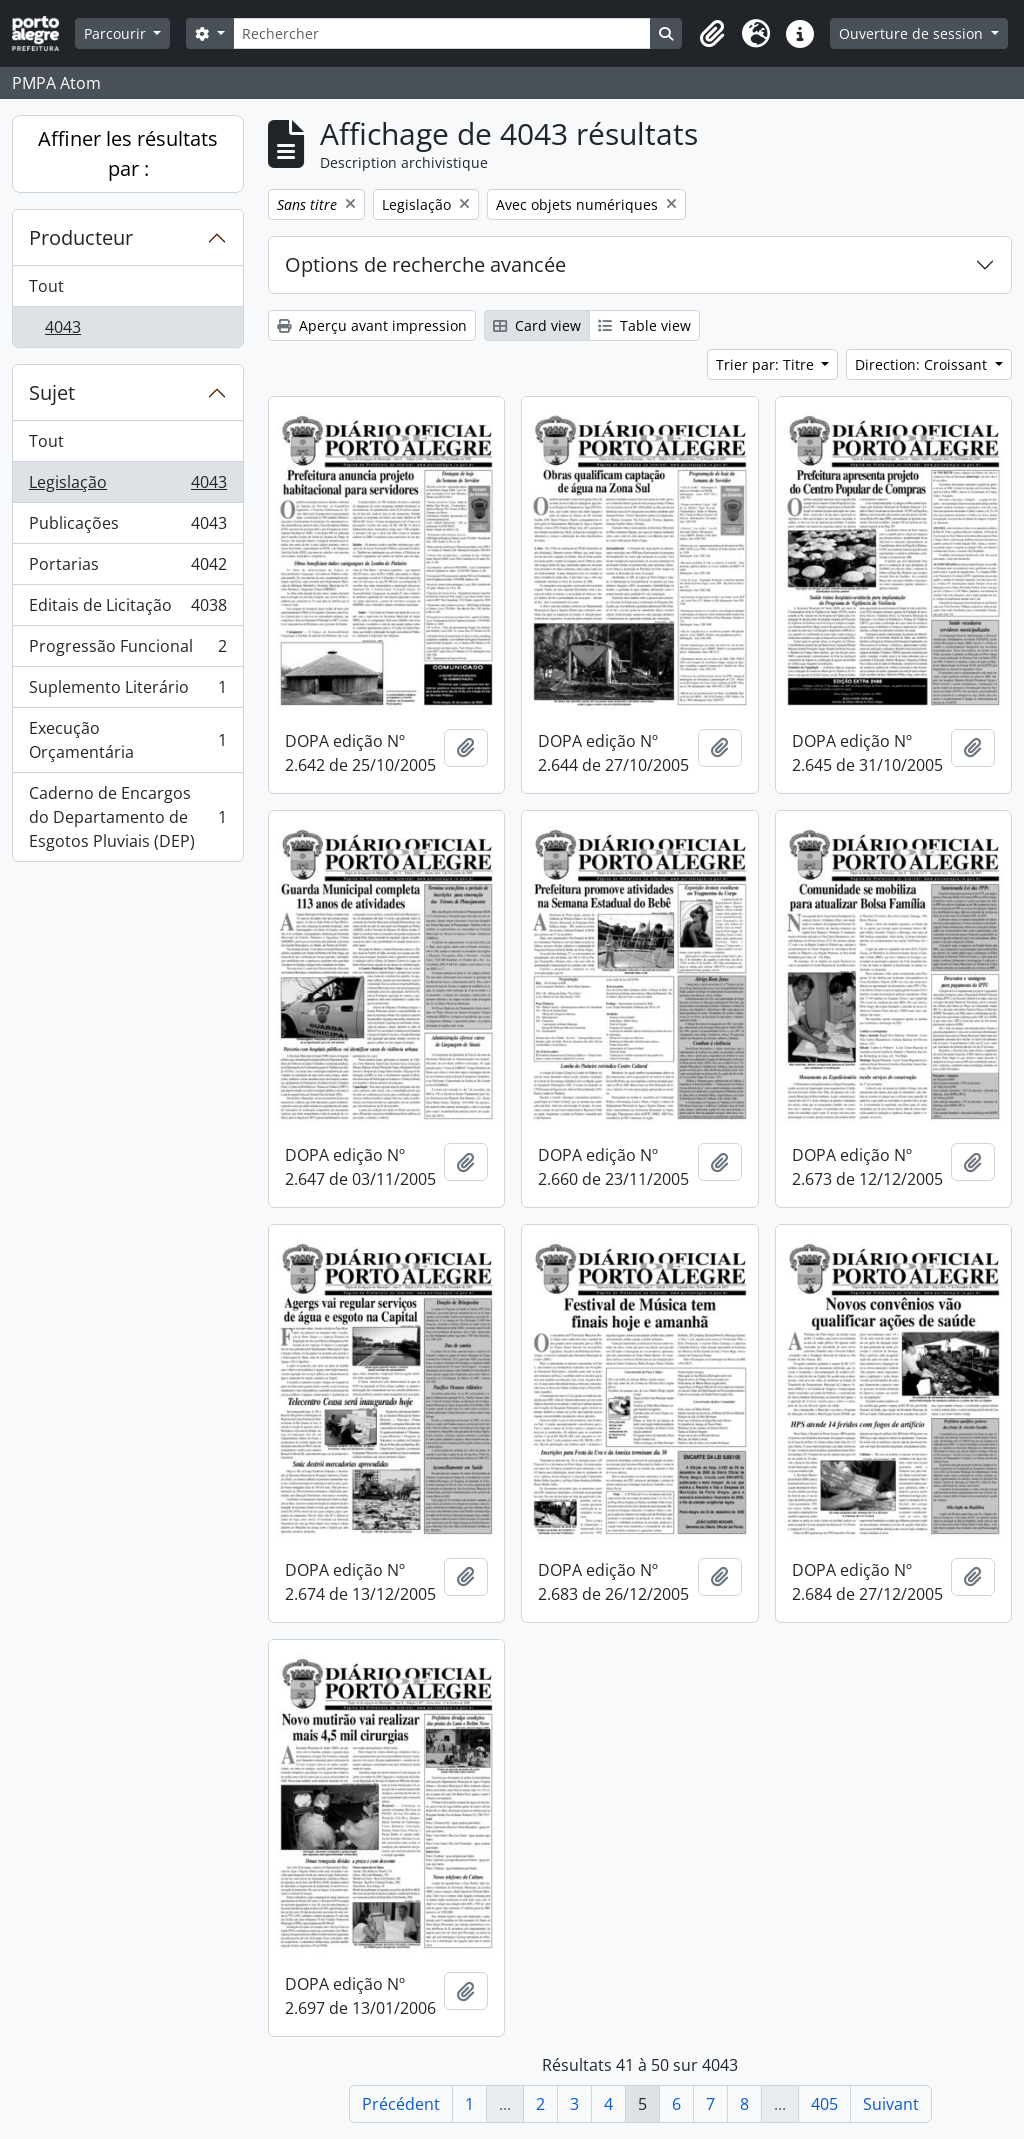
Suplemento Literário (127, 691)
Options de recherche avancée (425, 264)
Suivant (891, 2104)
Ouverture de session (913, 33)
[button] (712, 34)
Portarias (127, 568)
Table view (644, 325)
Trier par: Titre (767, 364)
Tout (46, 286)
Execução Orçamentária (127, 740)
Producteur (81, 237)
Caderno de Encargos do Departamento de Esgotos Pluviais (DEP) (127, 817)
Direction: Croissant (923, 364)
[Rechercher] (442, 33)
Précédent (401, 2104)
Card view (537, 325)
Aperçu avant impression (372, 325)
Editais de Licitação (127, 609)
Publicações (127, 527)
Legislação (127, 486)
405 (824, 2104)
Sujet (52, 392)
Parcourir (117, 33)
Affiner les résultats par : (128, 153)
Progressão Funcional (127, 650)
